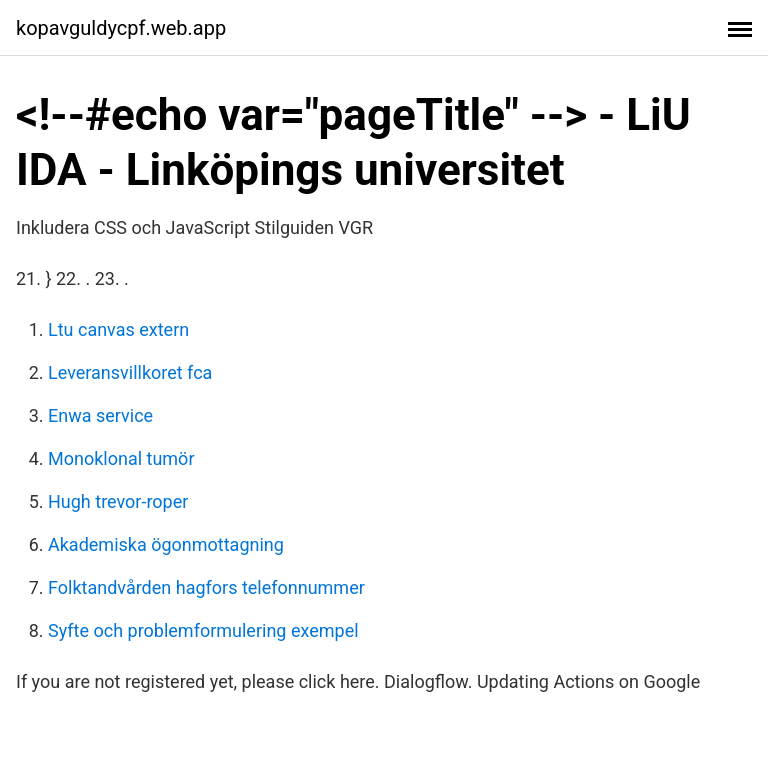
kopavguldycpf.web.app (121, 28)
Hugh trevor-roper (118, 501)
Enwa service (100, 415)
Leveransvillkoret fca (130, 372)
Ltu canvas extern (118, 329)
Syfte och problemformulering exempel (203, 630)
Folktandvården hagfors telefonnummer (206, 587)
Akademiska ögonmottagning (166, 544)
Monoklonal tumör (121, 458)
